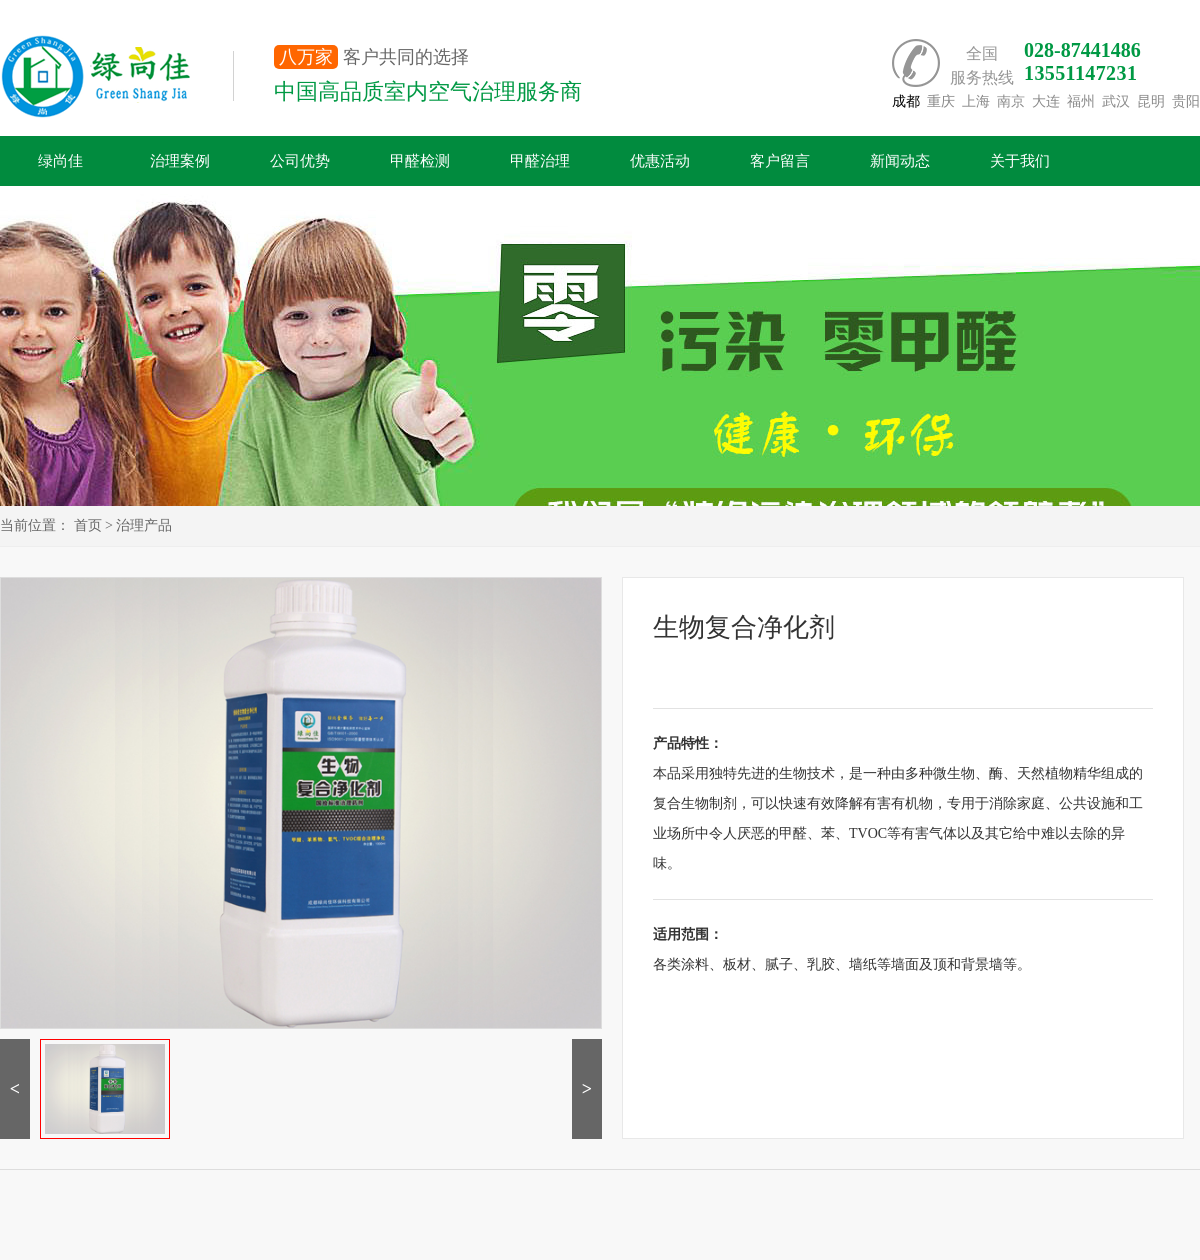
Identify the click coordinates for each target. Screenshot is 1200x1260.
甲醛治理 (540, 161)
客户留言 (780, 161)
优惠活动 (660, 161)
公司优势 (300, 161)
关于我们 (1020, 161)
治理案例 (180, 161)
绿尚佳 (60, 161)
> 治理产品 (138, 525)
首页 (88, 525)
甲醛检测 (420, 161)
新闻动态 (900, 161)
